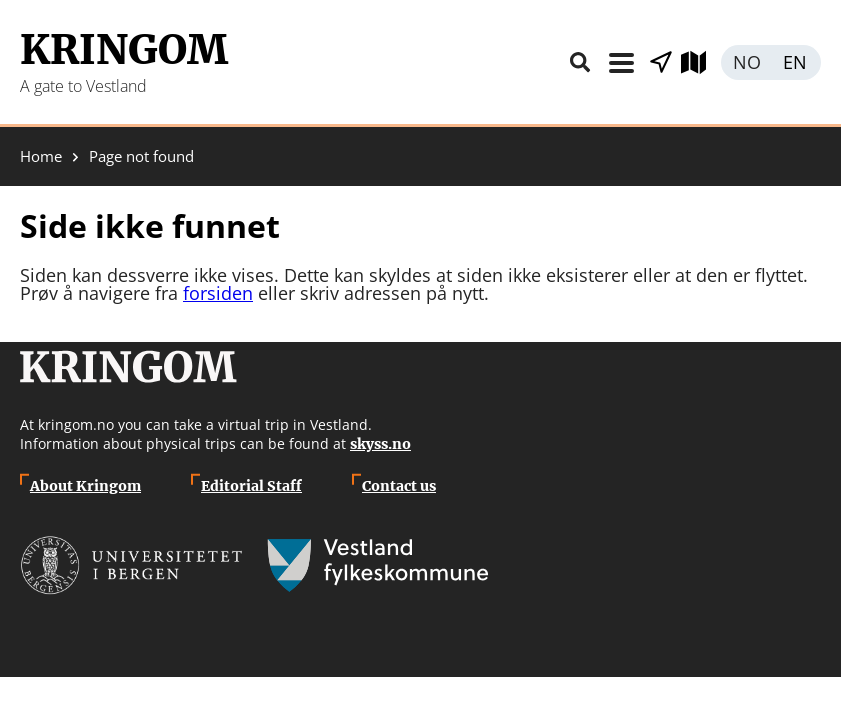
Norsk (746, 62)
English (796, 62)
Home (41, 156)
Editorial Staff (251, 486)
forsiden (218, 293)
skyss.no (380, 444)
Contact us (399, 486)
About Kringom (85, 486)
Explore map (701, 62)
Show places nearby (661, 62)
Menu (621, 62)
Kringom (124, 50)
